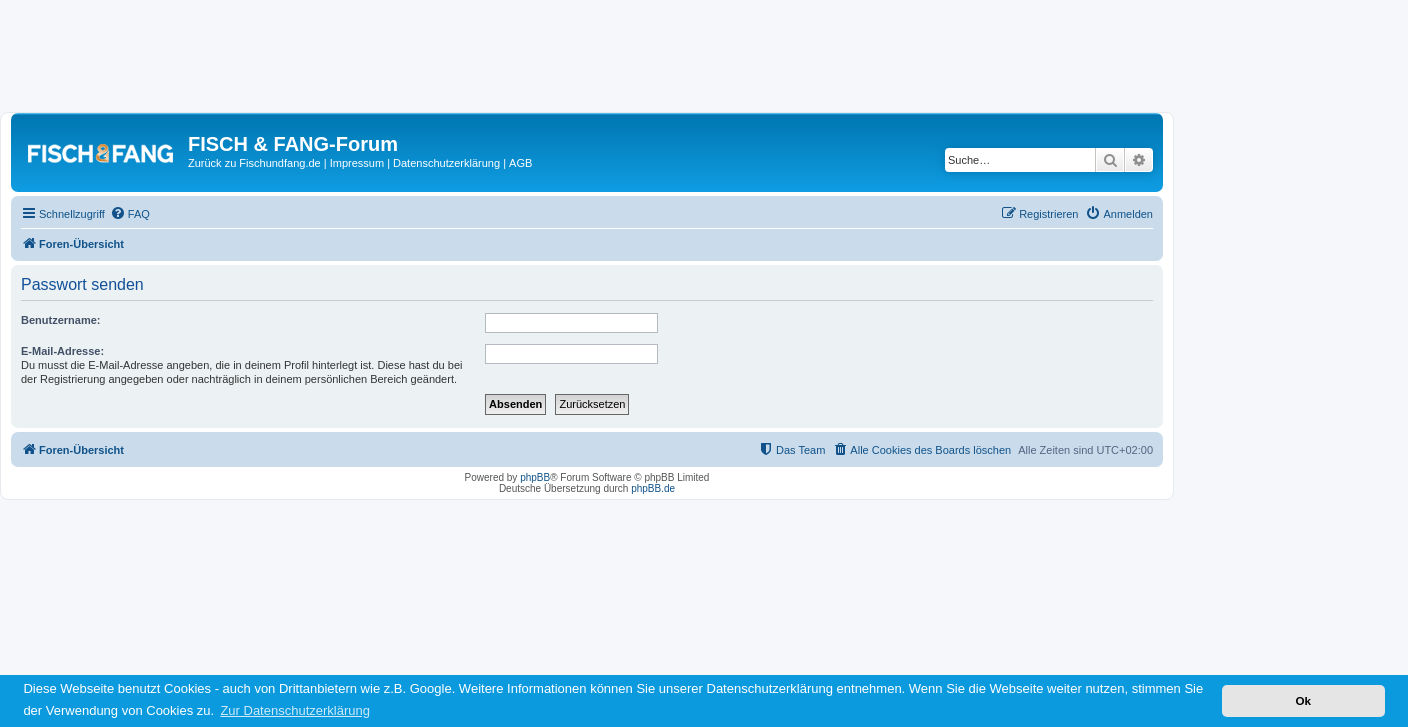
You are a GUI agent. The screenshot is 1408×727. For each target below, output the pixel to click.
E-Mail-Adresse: (62, 351)
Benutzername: (60, 320)
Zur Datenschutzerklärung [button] (295, 710)
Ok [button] (1303, 700)
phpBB (535, 477)
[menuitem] (130, 214)
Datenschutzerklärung (446, 163)
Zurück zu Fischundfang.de (254, 163)
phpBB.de (653, 488)
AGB (520, 163)
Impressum (357, 163)
